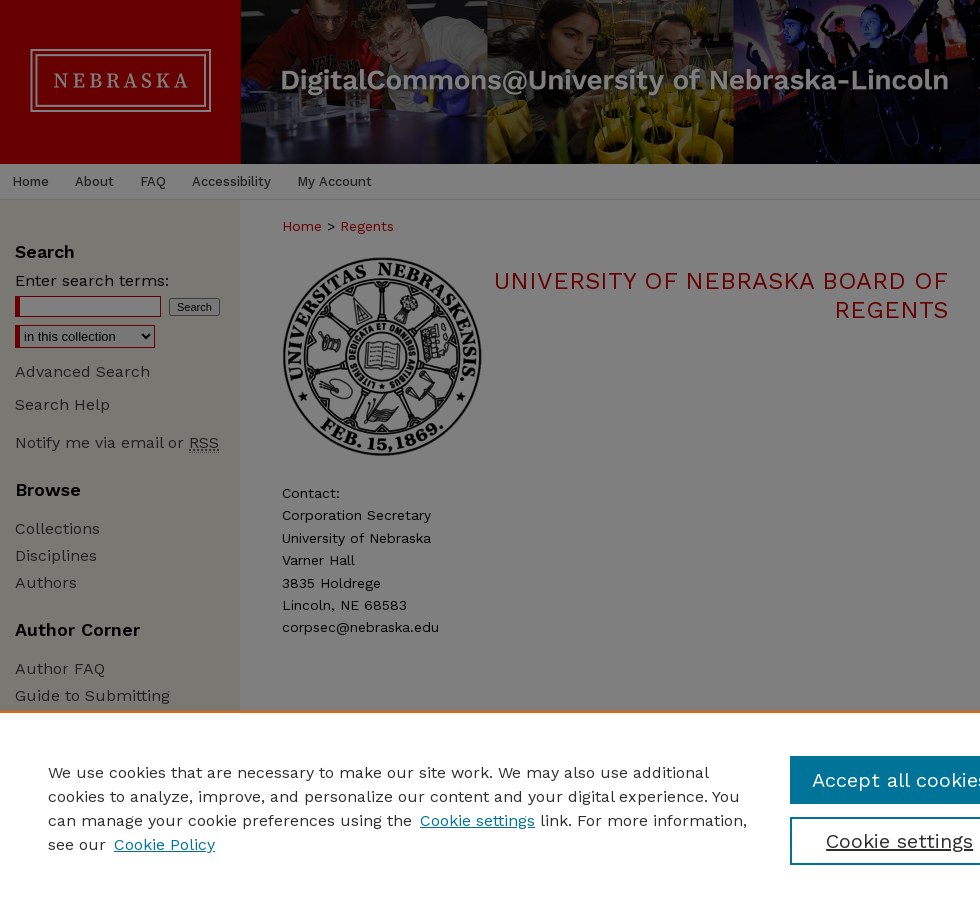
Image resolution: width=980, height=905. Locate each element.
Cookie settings (477, 820)
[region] (490, 808)
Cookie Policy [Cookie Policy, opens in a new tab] (164, 844)
